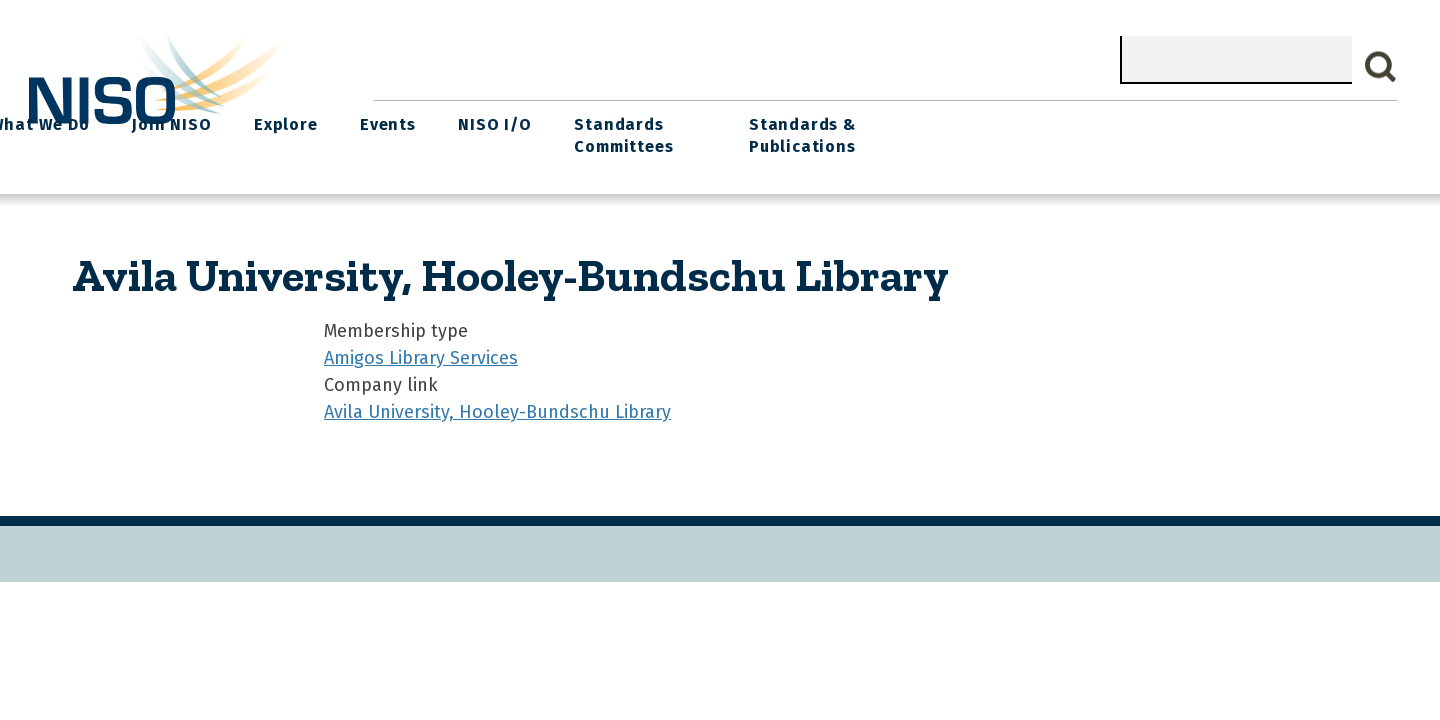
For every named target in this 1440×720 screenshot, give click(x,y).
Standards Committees (1084, 131)
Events (859, 120)
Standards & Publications (1278, 131)
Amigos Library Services (421, 352)
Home (416, 120)
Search (1381, 67)
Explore (762, 120)
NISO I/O (960, 120)
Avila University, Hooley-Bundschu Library (497, 406)
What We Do (526, 120)
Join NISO (653, 120)
